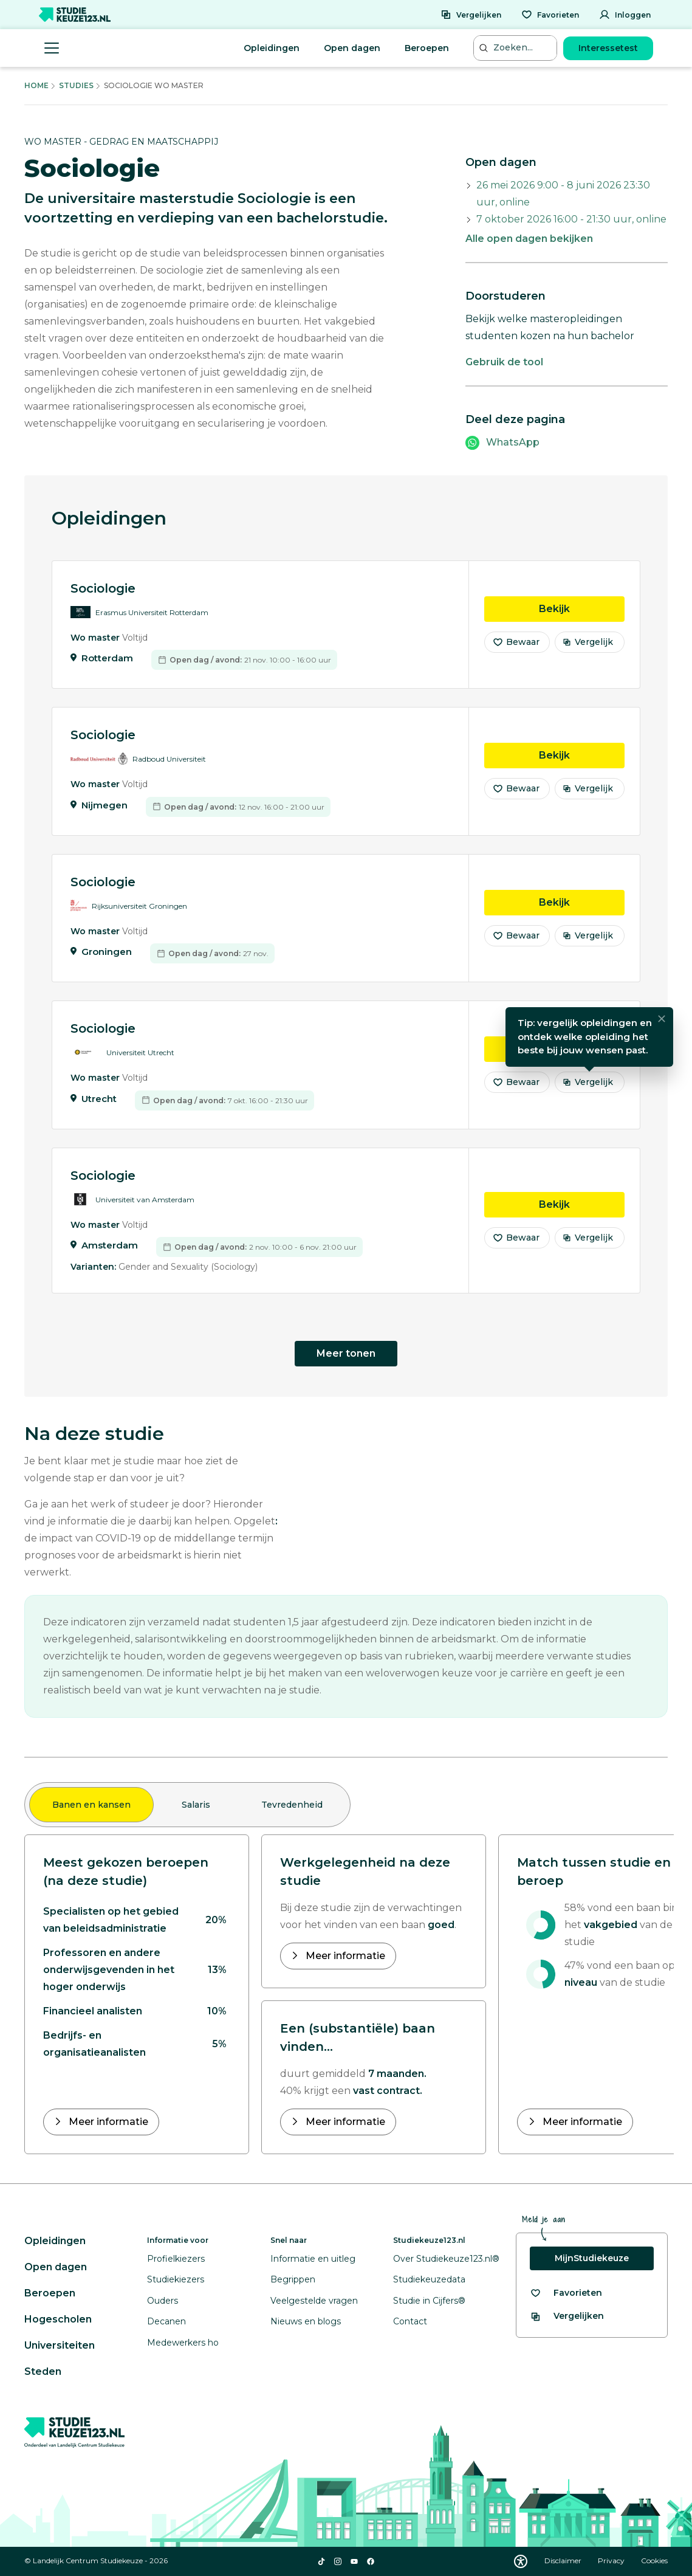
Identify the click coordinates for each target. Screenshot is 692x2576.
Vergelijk (588, 643)
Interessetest (608, 48)
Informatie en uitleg (312, 2258)
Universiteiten (59, 2345)
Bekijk (582, 609)
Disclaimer (563, 2560)
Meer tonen (346, 1353)
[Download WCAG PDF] (520, 2561)
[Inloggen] (625, 14)
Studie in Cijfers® (429, 2300)
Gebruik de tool (504, 362)
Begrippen (292, 2279)
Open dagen (352, 48)
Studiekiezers (175, 2279)
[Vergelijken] (471, 14)
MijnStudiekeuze (592, 2258)
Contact (410, 2321)
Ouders (162, 2300)
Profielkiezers (176, 2258)
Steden (42, 2371)
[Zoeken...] (516, 48)
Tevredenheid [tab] (292, 1804)
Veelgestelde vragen (314, 2300)
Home (36, 85)
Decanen (166, 2321)
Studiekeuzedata (429, 2279)
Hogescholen (58, 2319)
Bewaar (516, 643)
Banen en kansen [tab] (91, 1804)
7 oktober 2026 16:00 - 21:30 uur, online (571, 219)
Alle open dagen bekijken (529, 238)
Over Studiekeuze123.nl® (446, 2258)
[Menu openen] (51, 48)
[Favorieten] (550, 14)
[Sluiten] (661, 1020)
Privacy (612, 2560)
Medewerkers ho (183, 2342)
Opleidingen (272, 48)
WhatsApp (513, 442)
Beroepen (427, 48)
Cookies (654, 2560)
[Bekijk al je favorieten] (566, 2293)
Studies (76, 85)
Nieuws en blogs (305, 2321)
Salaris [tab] (196, 1804)
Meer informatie (107, 2121)
